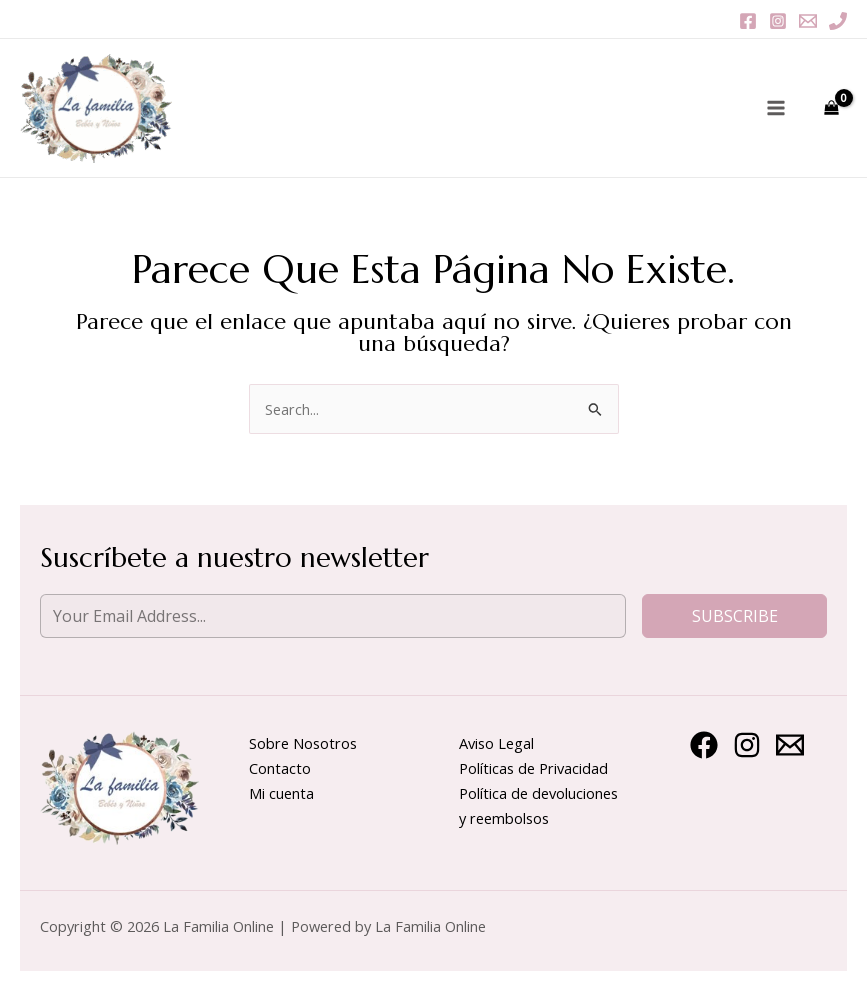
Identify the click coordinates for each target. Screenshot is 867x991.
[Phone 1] (838, 21)
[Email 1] (808, 21)
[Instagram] (778, 21)
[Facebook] (748, 21)
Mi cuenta (281, 793)
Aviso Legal (496, 743)
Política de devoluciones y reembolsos (538, 805)
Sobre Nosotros (303, 743)
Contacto (280, 768)
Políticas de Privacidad (533, 768)
